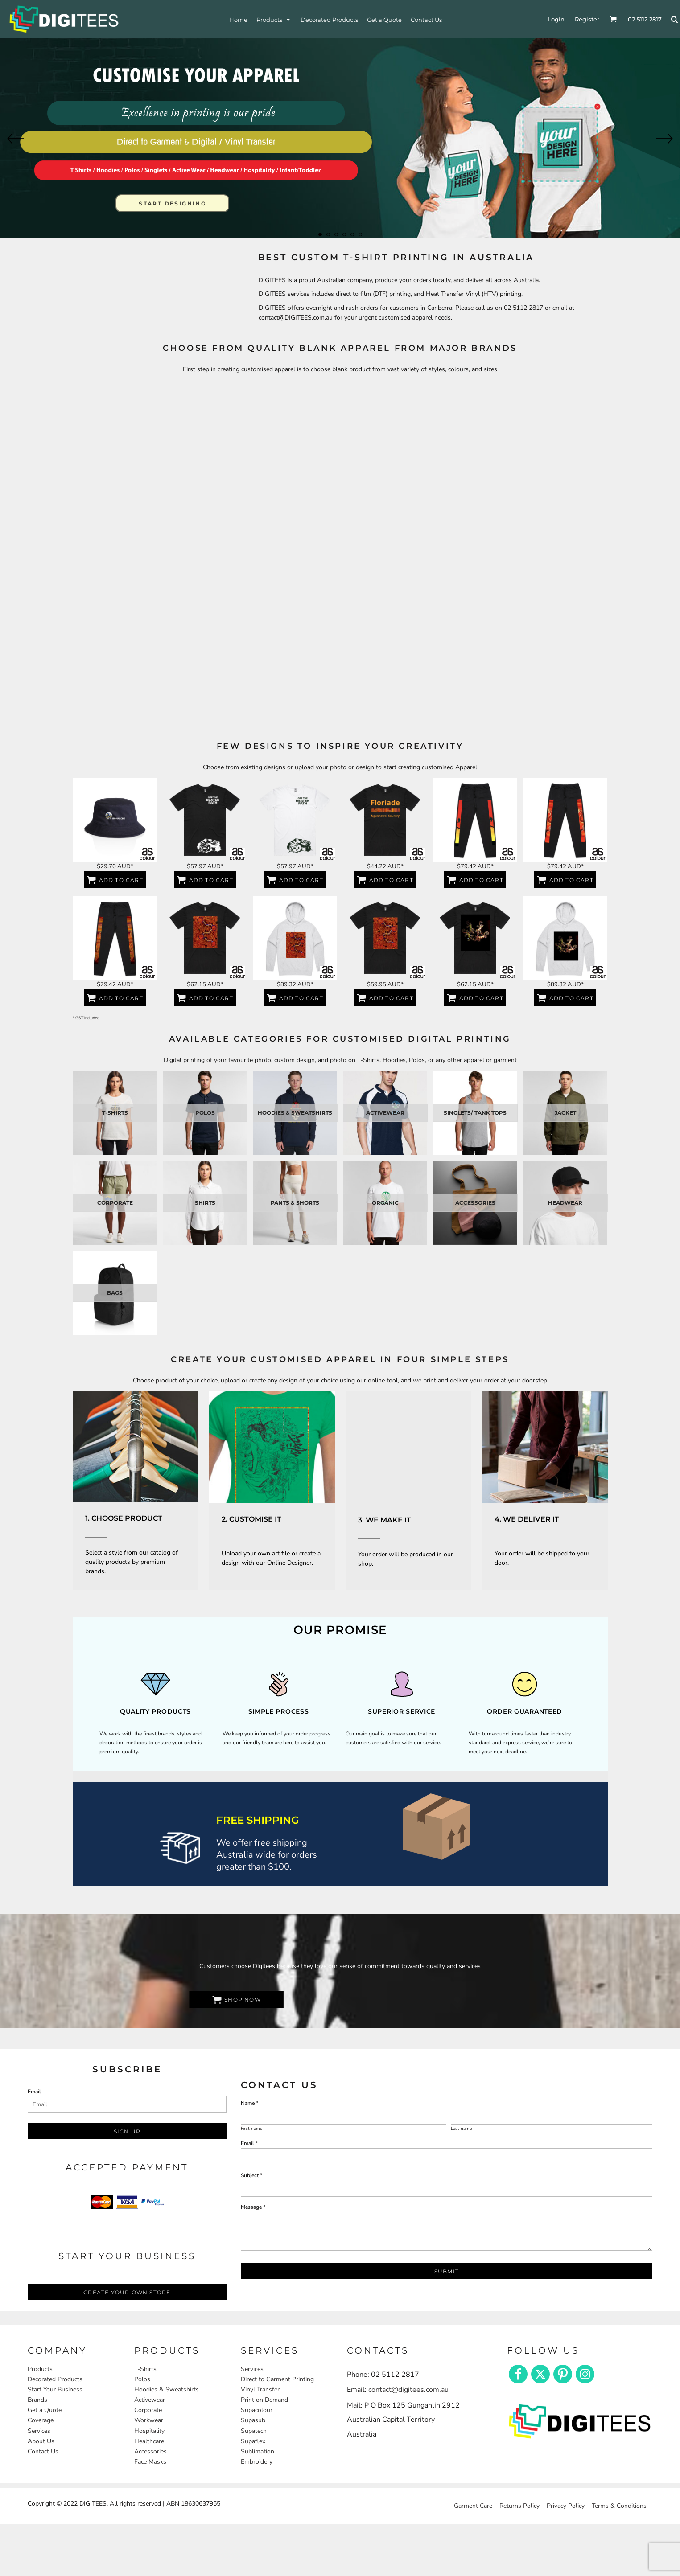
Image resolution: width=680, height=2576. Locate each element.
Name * (249, 2103)
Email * (249, 2143)
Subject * (251, 2175)
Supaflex (253, 2441)
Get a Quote (45, 2410)
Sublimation (257, 2451)
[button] (135, 1446)
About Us (41, 2441)
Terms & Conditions (619, 2506)
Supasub (253, 2420)
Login (556, 19)
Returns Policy (519, 2506)
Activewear (149, 2400)
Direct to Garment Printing (277, 2379)
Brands (37, 2400)
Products (40, 2369)
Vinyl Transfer (260, 2389)
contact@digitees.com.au (408, 2390)
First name (251, 2128)
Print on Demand (264, 2400)
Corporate (148, 2410)
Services (39, 2431)
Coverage (41, 2420)
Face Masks (150, 2461)
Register (587, 19)
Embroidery (256, 2461)
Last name (461, 2128)
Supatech (254, 2431)
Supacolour (256, 2410)
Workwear (148, 2420)
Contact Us (43, 2451)
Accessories (150, 2451)
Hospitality (149, 2431)
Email (34, 2091)
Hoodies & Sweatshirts (166, 2389)
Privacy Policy (566, 2506)
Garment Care (473, 2506)
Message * (253, 2207)
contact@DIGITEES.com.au (296, 317)
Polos (142, 2379)
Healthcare (149, 2441)
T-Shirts (145, 2369)
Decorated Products (55, 2379)
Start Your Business (55, 2389)
